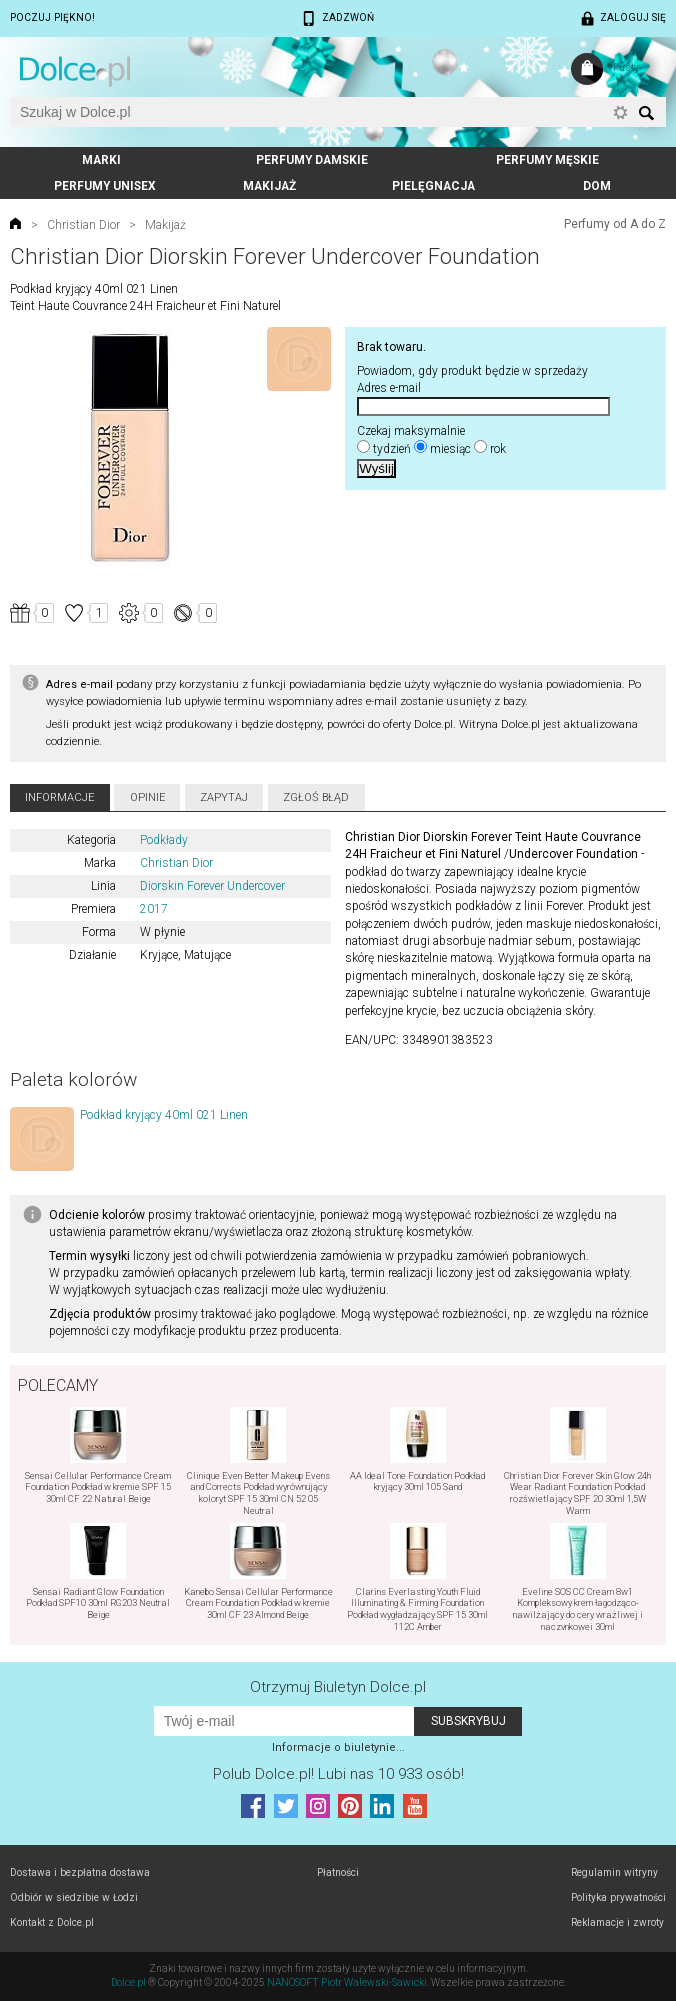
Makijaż (269, 186)
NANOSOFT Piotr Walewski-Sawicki (347, 1982)
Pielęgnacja (433, 186)
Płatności (338, 1872)
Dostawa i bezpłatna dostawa (80, 1872)
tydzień (392, 449)
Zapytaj (224, 797)
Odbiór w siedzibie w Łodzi (74, 1897)
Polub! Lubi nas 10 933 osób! (338, 1774)
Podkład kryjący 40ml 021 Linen (164, 1115)
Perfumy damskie (312, 160)
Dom (597, 186)
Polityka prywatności (618, 1897)
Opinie (147, 797)
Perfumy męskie (547, 160)
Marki (101, 160)
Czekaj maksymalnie (411, 431)
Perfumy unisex (105, 186)
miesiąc (450, 449)
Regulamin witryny (614, 1872)
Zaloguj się (633, 17)
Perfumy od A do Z (615, 224)
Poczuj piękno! (52, 17)
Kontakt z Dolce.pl (52, 1922)
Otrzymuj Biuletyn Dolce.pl (338, 1687)
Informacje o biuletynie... (338, 1747)
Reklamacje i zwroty (617, 1922)
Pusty (626, 67)
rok (498, 449)
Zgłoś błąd (316, 797)
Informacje (59, 797)
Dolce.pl (128, 1982)
